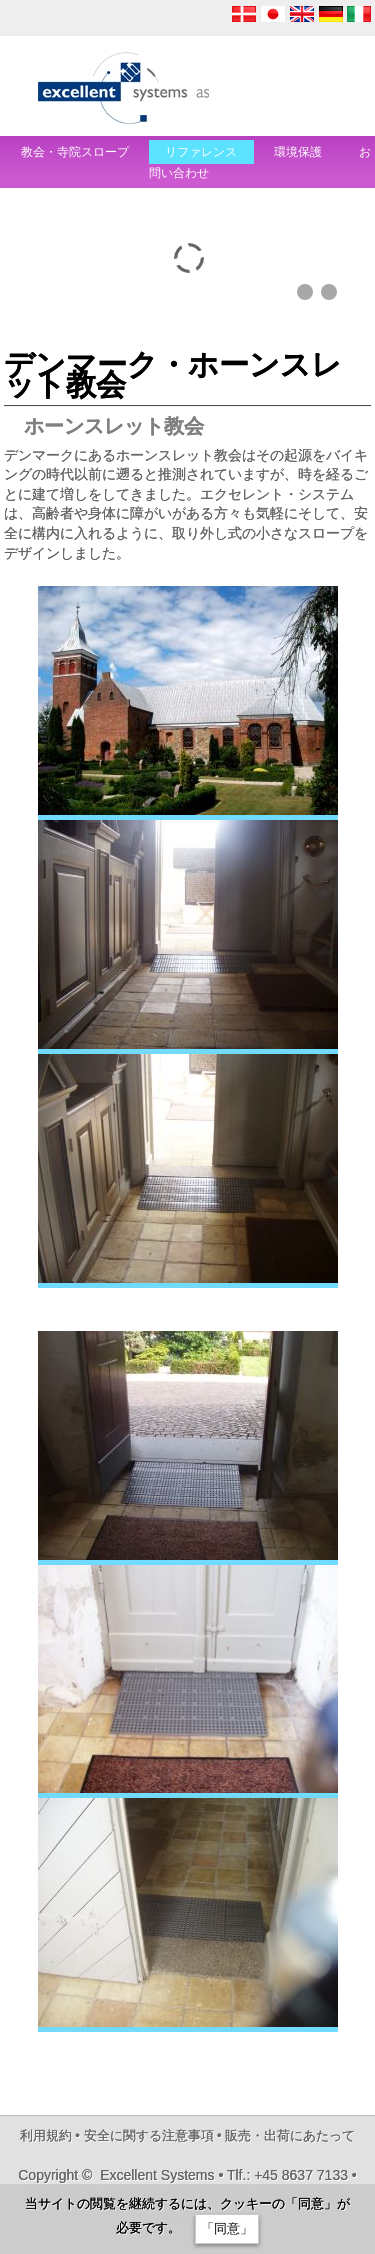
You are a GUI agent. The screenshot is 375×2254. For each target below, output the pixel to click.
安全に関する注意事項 (149, 2135)
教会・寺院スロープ (74, 152)
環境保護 (298, 152)
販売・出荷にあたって (290, 2135)
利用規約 (46, 2135)
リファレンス (201, 152)
